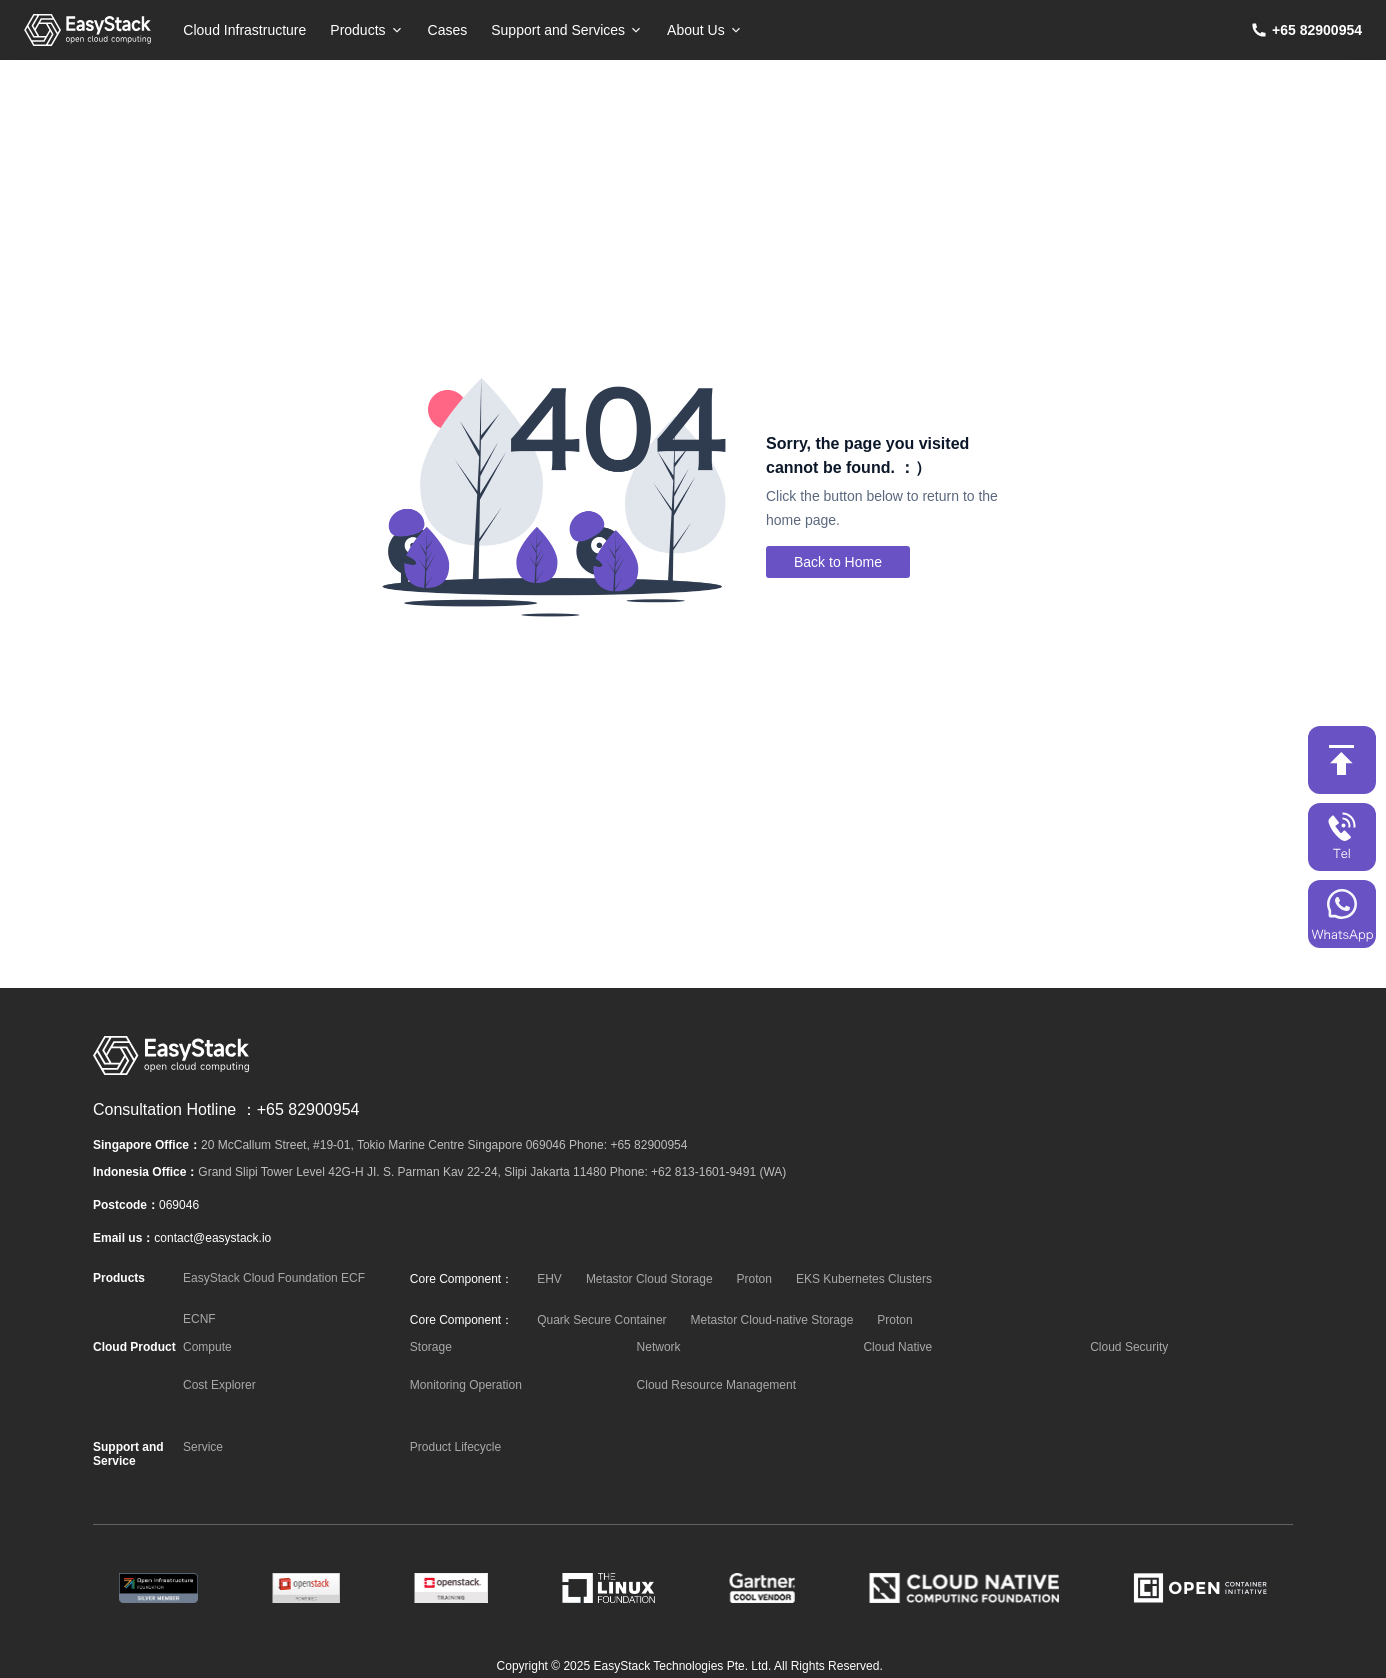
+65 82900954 (1317, 30)
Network (659, 1347)
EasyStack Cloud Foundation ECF (274, 1278)
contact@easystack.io (212, 1238)
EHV (549, 1279)
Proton (754, 1279)
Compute (207, 1347)
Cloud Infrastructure (244, 30)
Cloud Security (1129, 1347)
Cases (448, 30)
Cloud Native (897, 1347)
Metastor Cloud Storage (649, 1279)
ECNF (199, 1319)
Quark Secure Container (601, 1320)
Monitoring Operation (466, 1385)
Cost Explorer (219, 1385)
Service (203, 1447)
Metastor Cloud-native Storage (772, 1320)
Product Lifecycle (455, 1447)
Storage (431, 1347)
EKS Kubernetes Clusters (864, 1279)
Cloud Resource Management (716, 1385)
